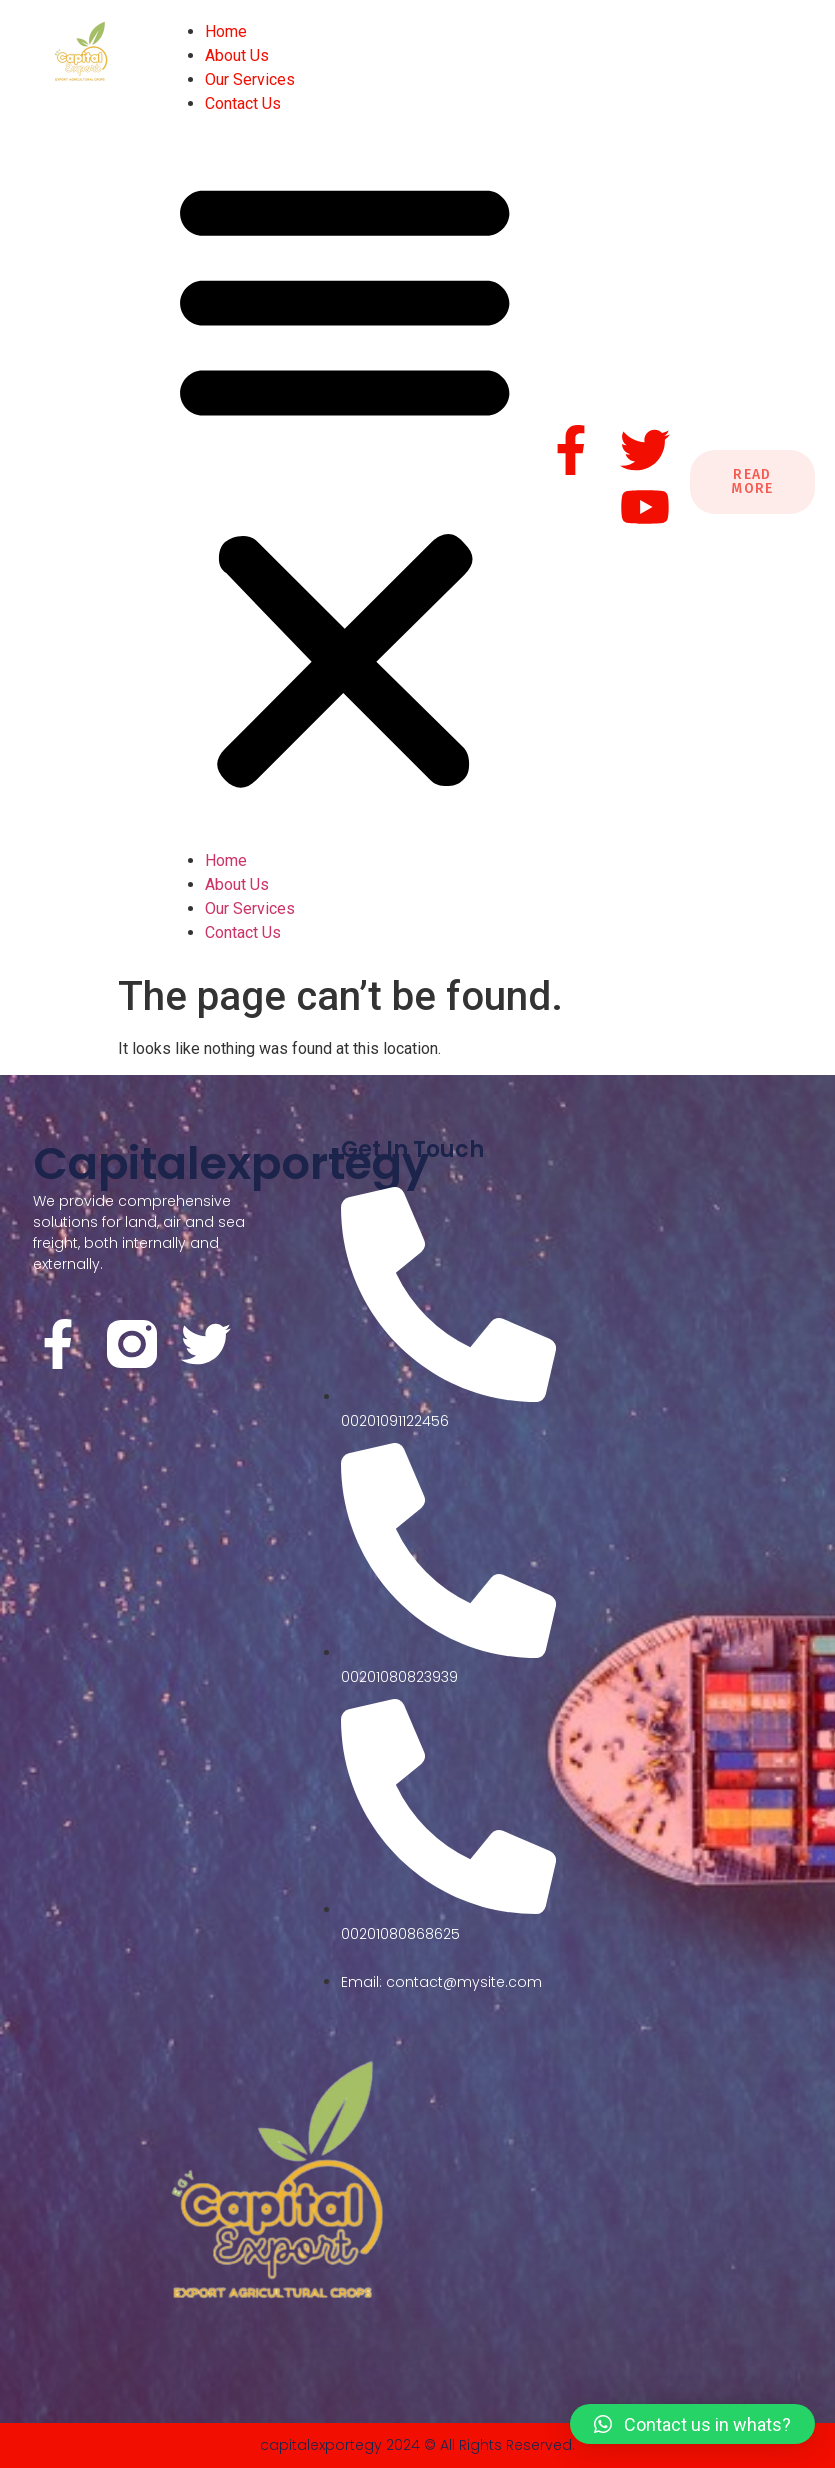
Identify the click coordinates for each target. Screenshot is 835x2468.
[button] (344, 482)
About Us (237, 55)
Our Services (250, 79)
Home (226, 31)
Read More (752, 481)
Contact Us (243, 103)
